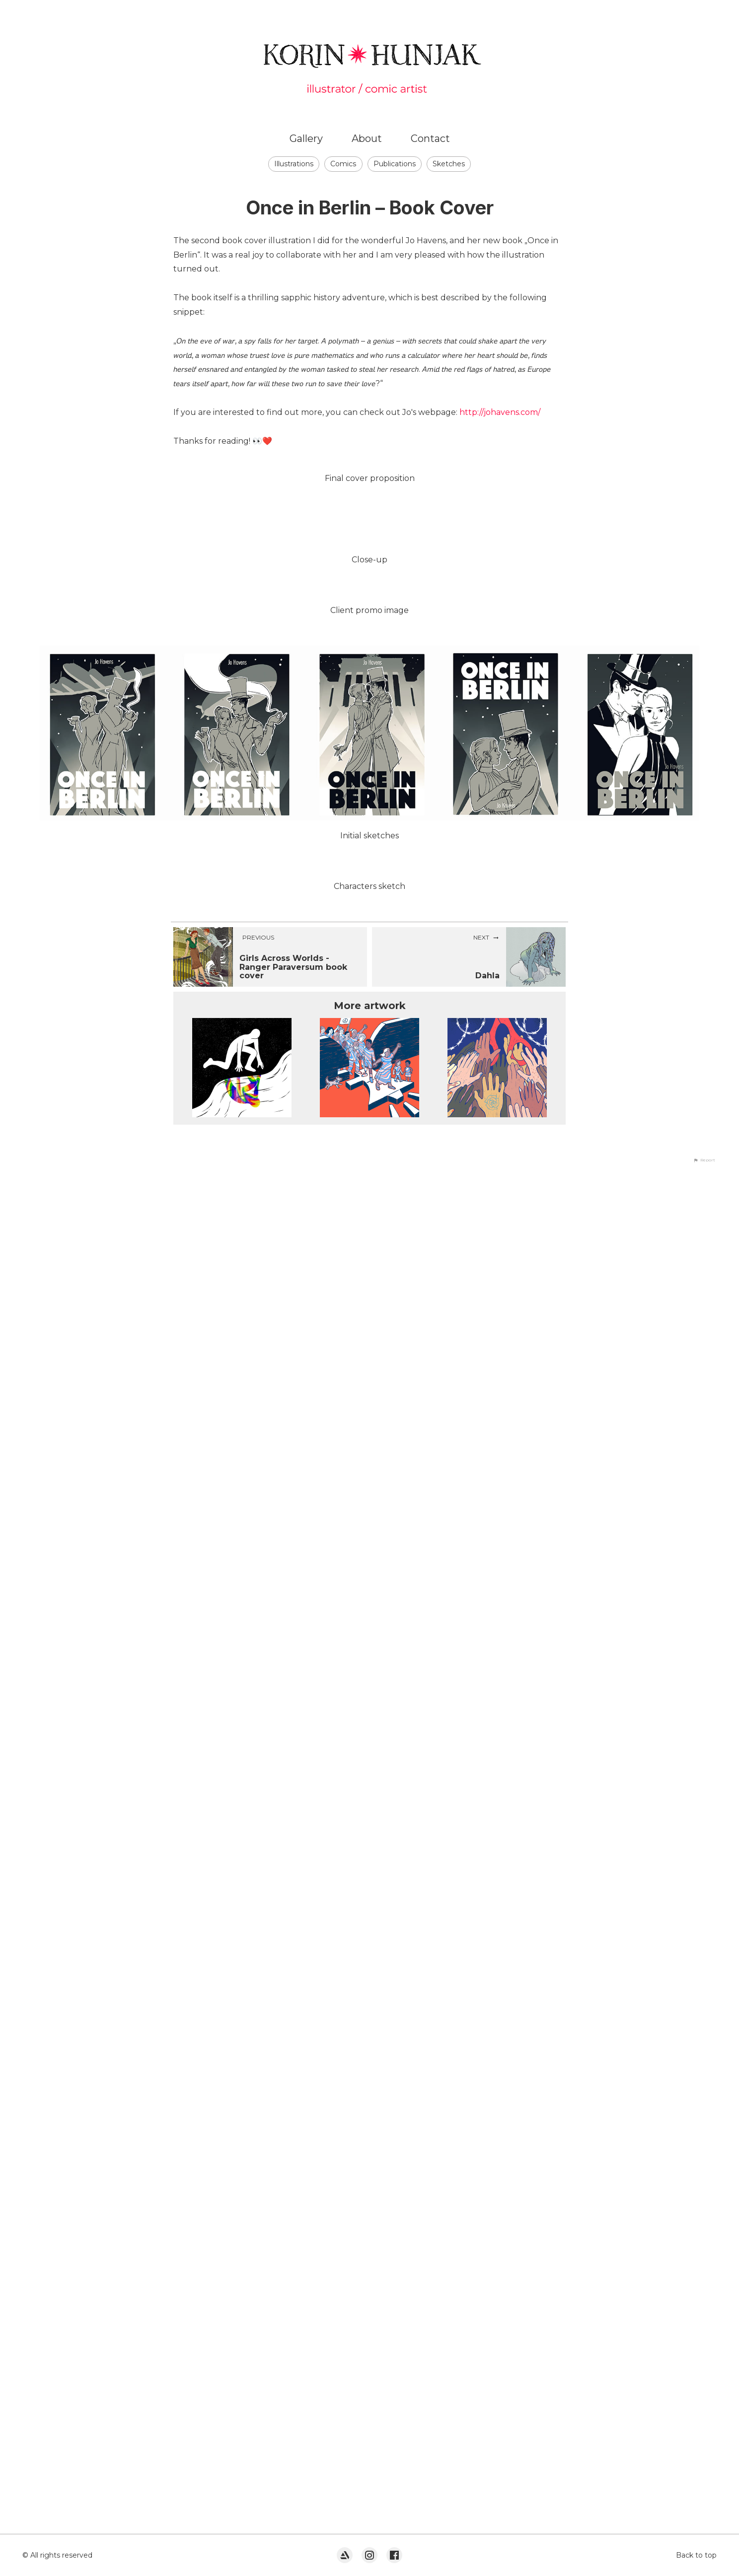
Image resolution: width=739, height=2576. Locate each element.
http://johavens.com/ (499, 412)
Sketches (449, 163)
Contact (430, 138)
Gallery (306, 138)
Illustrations (293, 163)
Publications (394, 163)
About (367, 138)
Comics (343, 163)
